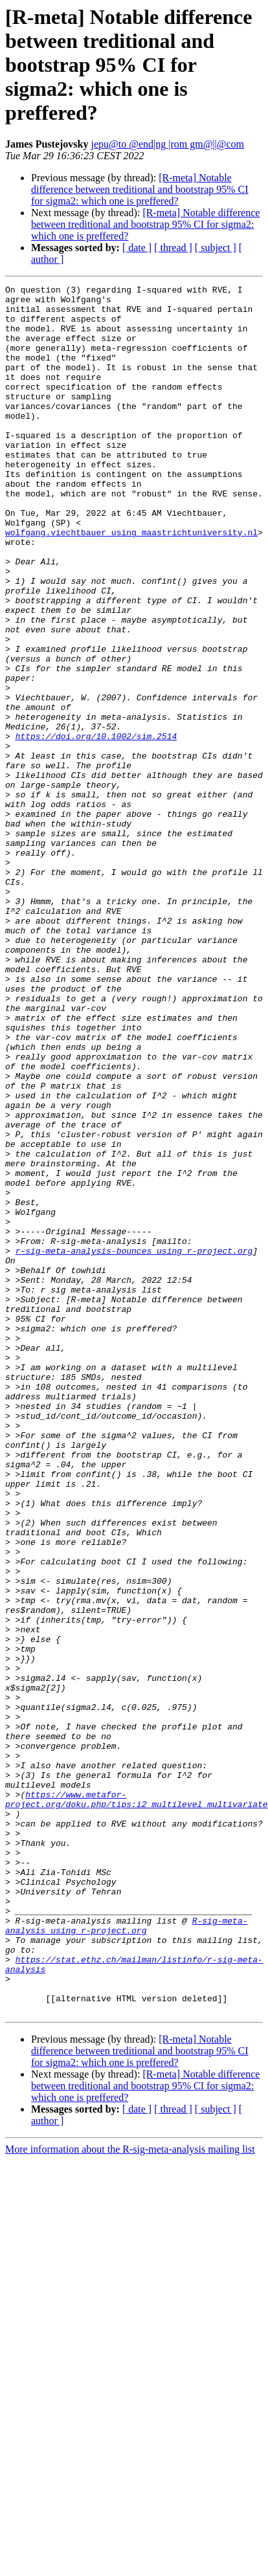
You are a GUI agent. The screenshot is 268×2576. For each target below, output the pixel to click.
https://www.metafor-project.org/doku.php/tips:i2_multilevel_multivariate (136, 2103)
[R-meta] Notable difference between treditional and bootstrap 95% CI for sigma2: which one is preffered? (140, 189)
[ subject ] (215, 247)
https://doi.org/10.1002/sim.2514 (96, 827)
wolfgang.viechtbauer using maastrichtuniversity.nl (131, 582)
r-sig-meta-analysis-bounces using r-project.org (134, 1444)
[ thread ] (173, 247)
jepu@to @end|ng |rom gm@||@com (167, 144)
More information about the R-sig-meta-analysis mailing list (130, 2494)
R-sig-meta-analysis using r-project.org (126, 2254)
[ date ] (136, 247)
